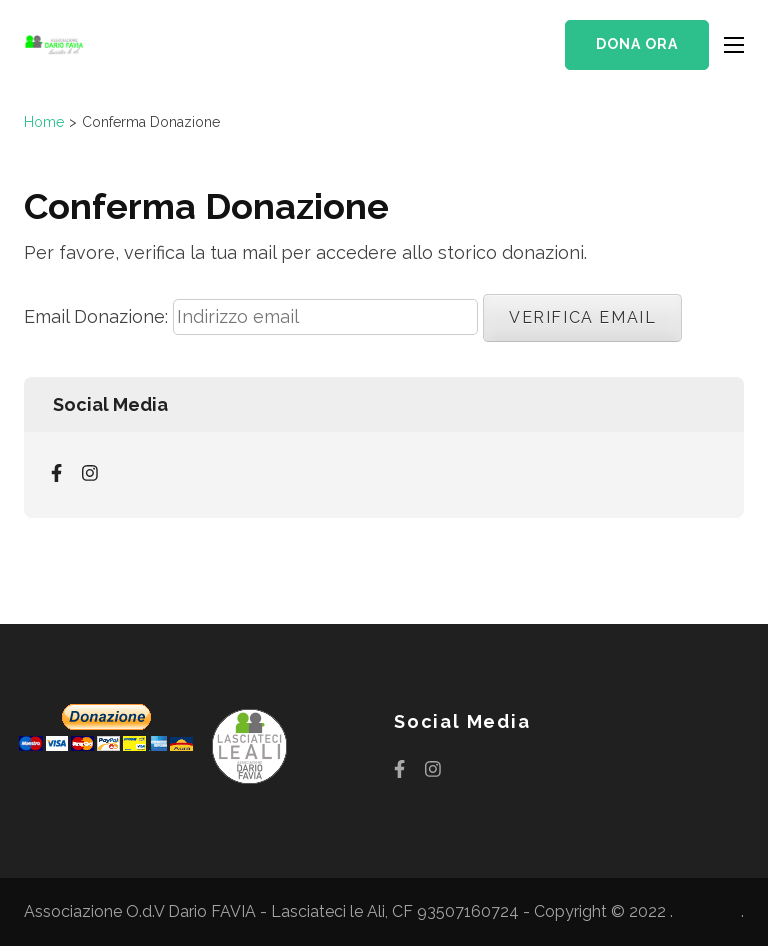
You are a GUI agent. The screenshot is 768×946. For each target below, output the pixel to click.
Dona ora (637, 44)
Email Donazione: (96, 316)
